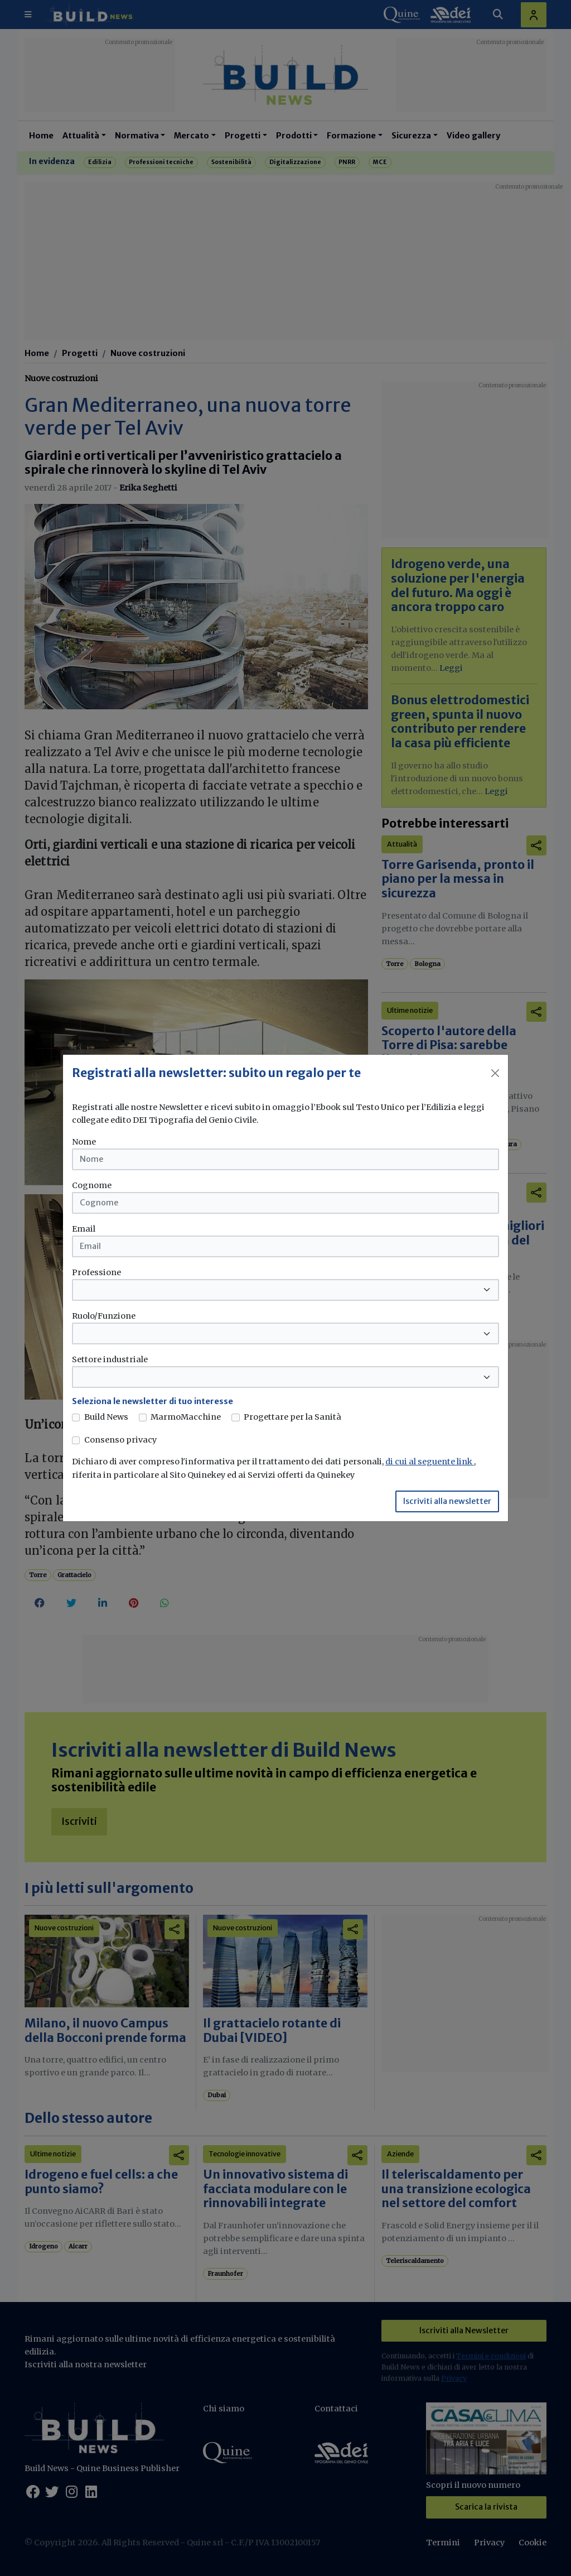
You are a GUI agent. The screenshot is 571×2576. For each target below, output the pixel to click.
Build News (106, 1417)
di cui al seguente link (429, 1462)
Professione (96, 1272)
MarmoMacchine (186, 1417)
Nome (84, 1142)
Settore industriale (110, 1359)
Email (83, 1229)
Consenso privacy (120, 1440)
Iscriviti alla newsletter (447, 1501)
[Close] (495, 1073)
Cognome (92, 1185)
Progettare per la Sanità (292, 1417)
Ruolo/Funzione (104, 1316)
